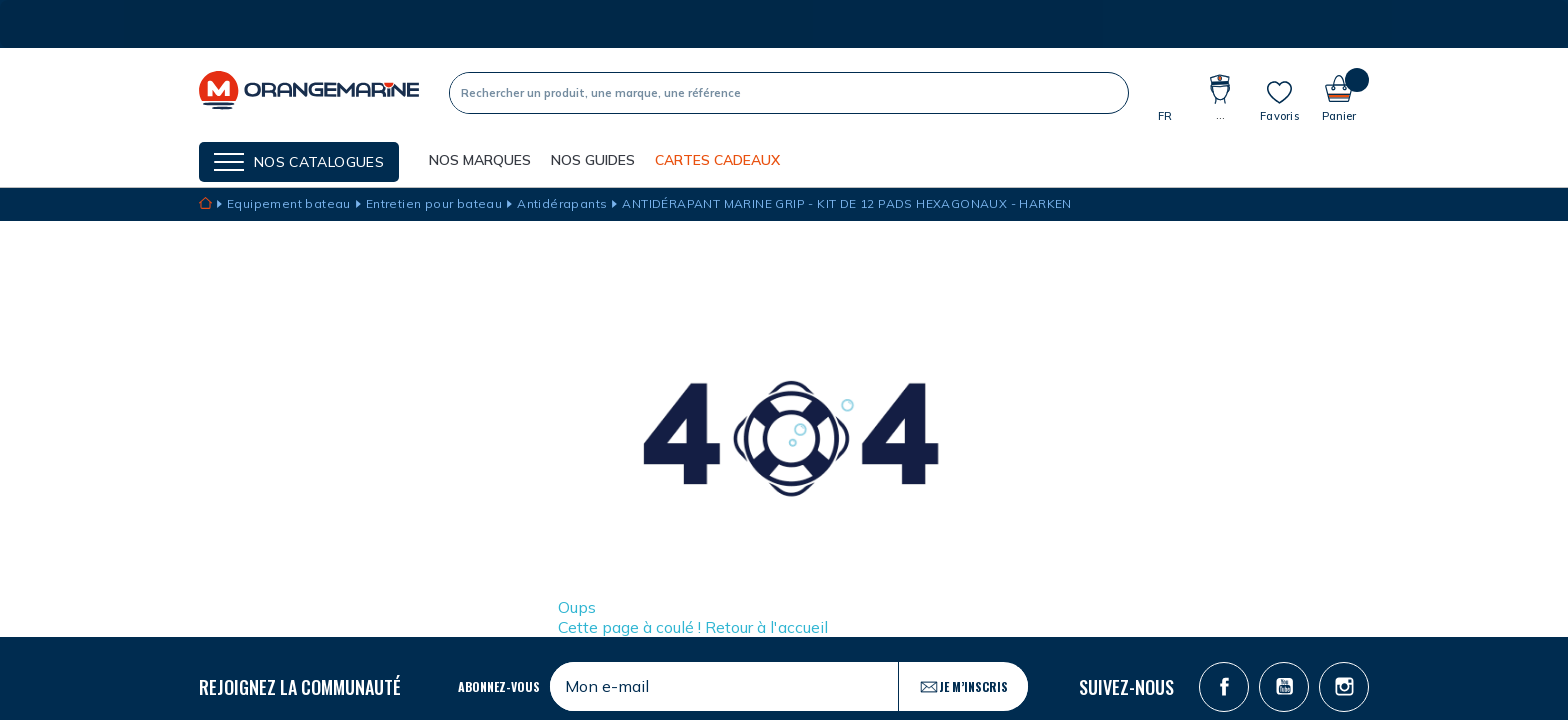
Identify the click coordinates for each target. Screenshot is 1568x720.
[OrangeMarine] (309, 92)
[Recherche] (771, 93)
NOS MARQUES (480, 160)
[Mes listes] (1279, 101)
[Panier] (1339, 92)
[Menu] (299, 162)
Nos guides (593, 160)
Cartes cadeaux (717, 160)
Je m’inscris (963, 687)
